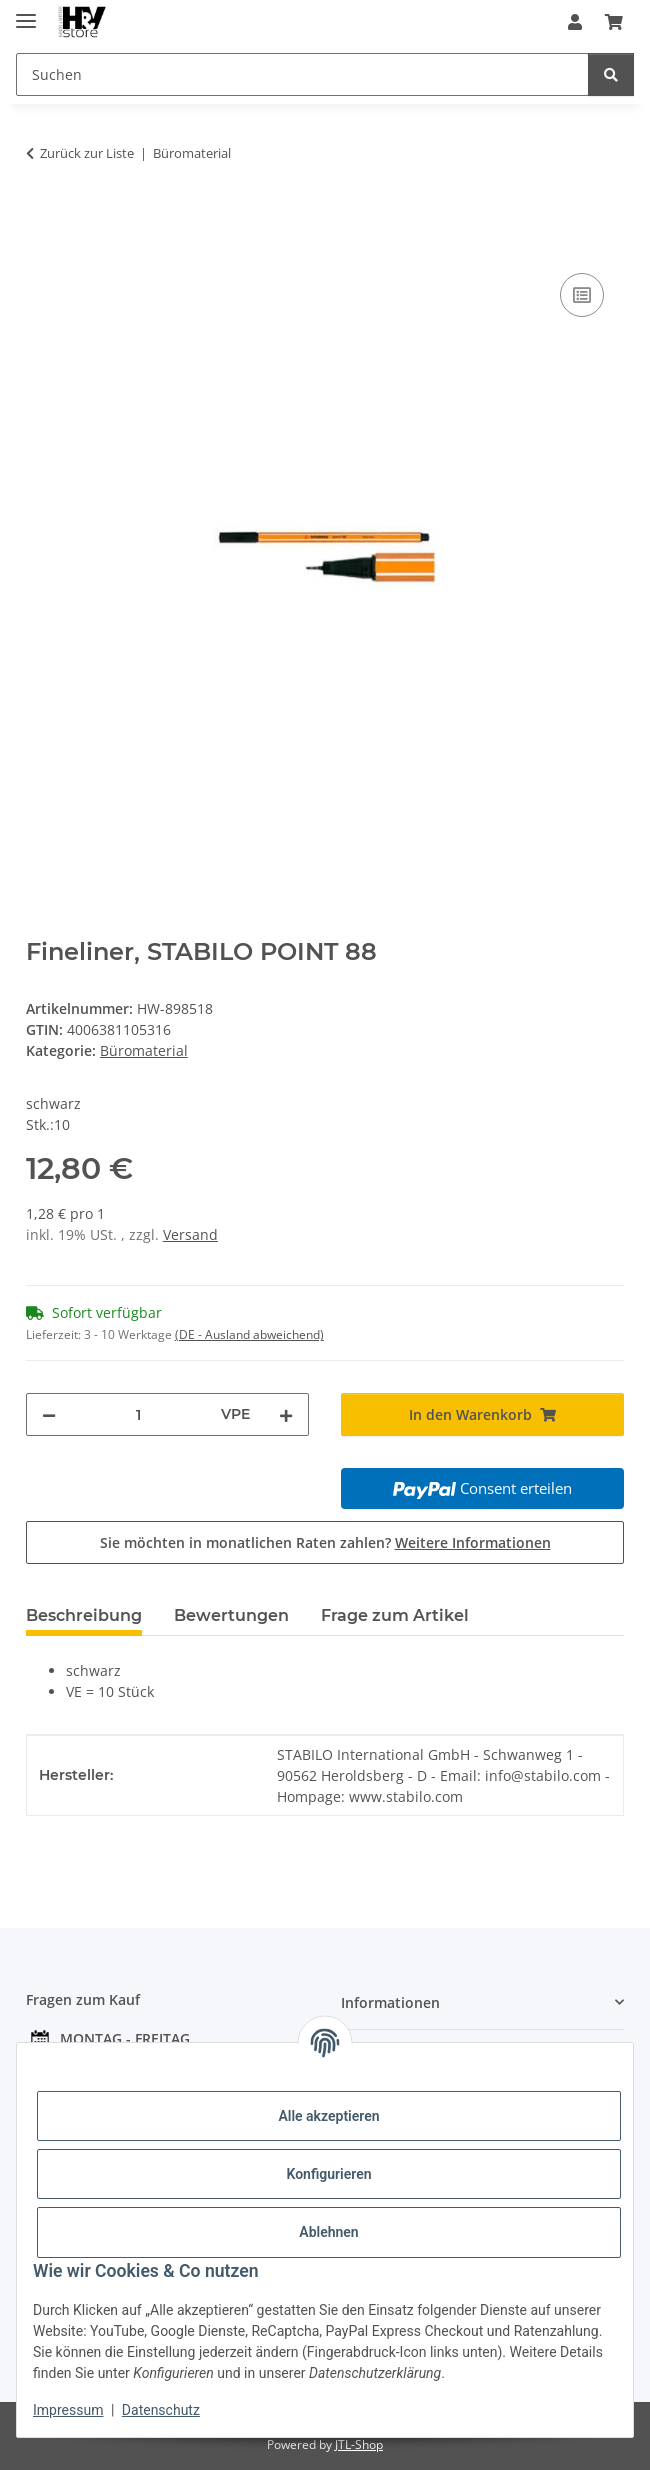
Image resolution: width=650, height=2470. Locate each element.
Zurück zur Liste (87, 153)
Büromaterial (144, 1050)
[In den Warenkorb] (42, 216)
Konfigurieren (328, 2174)
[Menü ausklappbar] (26, 12)
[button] (575, 22)
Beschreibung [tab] (84, 1615)
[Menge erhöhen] (286, 1414)
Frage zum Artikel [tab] (395, 1615)
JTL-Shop (359, 2444)
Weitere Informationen (473, 1542)
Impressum (68, 2410)
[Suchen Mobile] (302, 74)
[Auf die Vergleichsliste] (582, 295)
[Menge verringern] (49, 1414)
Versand (190, 1234)
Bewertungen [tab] (231, 1615)
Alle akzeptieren (328, 2116)
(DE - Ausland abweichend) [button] (249, 1334)
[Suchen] (611, 74)
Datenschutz (161, 2410)
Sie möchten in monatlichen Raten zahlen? (325, 1542)
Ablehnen (328, 2232)
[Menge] (138, 1414)
